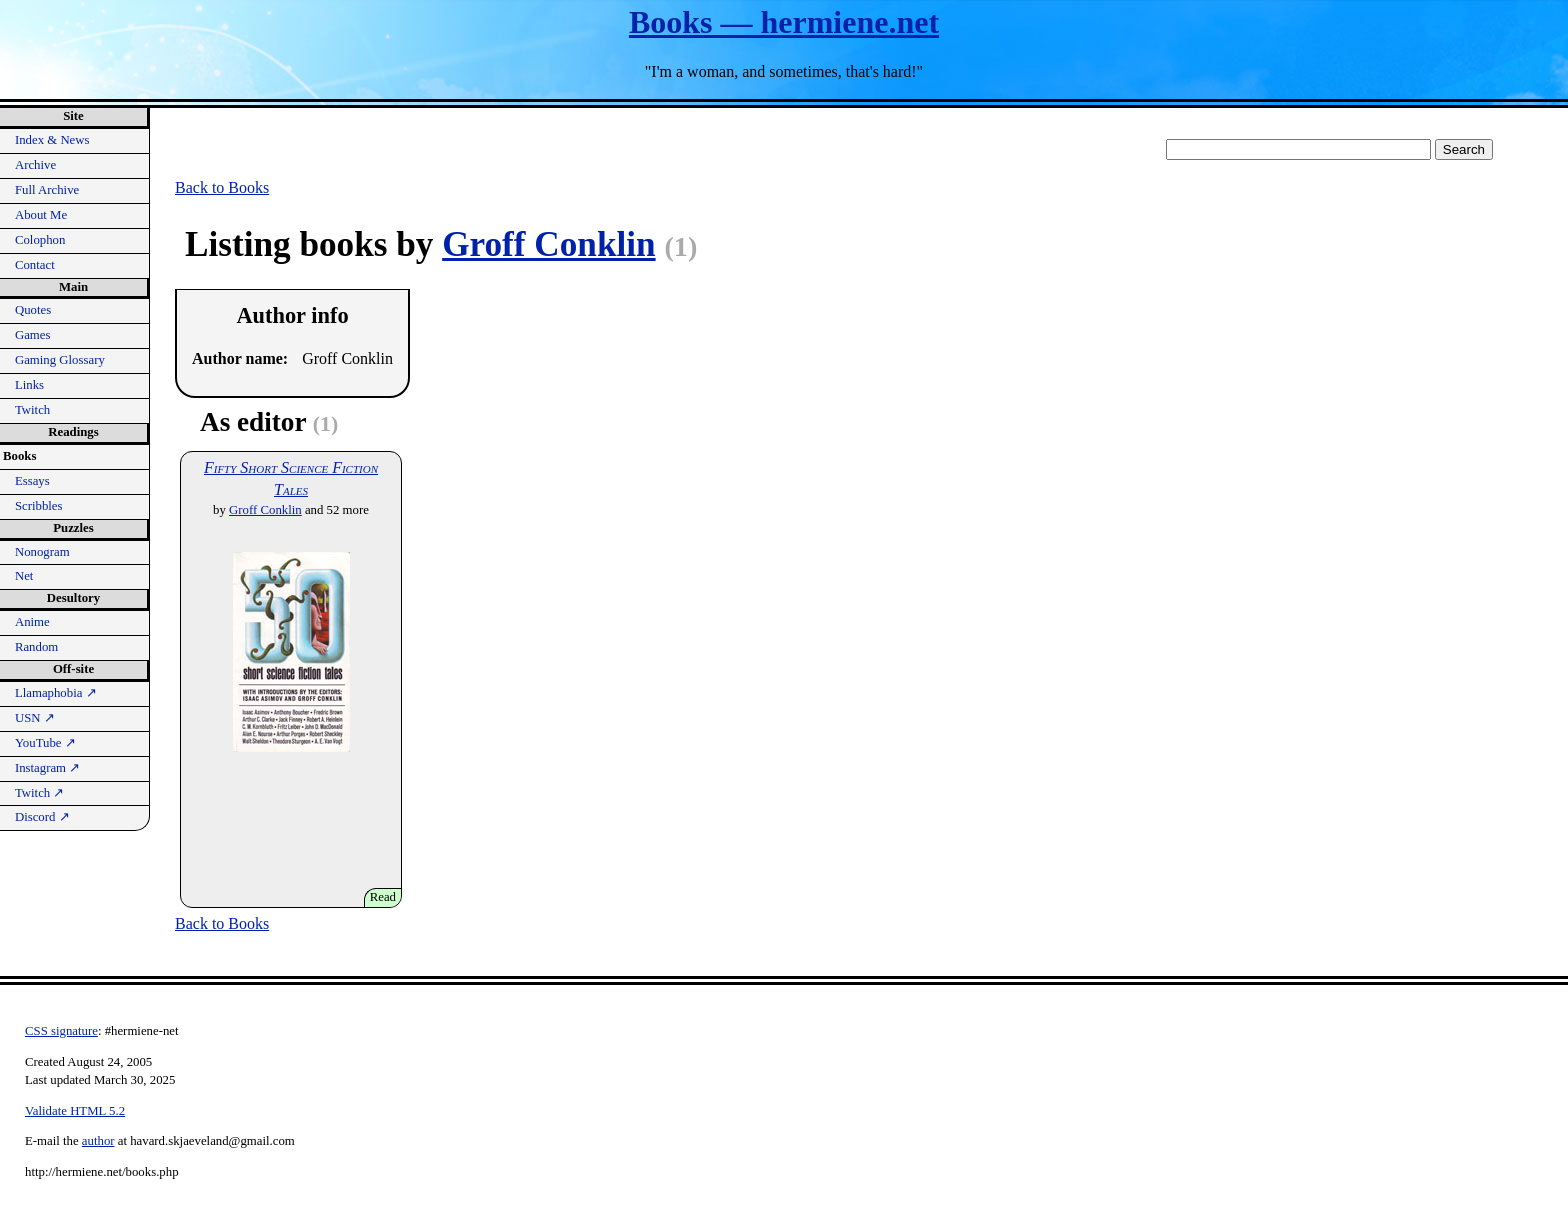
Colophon (40, 240)
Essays (32, 481)
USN (35, 718)
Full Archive (47, 190)
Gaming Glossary (60, 360)
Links (29, 385)
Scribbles (39, 506)
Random (36, 647)
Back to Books (222, 187)
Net (24, 576)
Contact (35, 265)
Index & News (52, 140)
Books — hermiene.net (784, 22)
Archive (35, 165)
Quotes (33, 310)
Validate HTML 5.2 (75, 1111)
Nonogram (42, 552)
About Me (41, 215)
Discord (42, 817)
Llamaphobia (56, 693)
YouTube (45, 743)
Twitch (32, 410)
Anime (32, 622)
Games (33, 335)
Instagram (47, 768)
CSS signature (61, 1031)
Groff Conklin (548, 244)
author (98, 1141)
